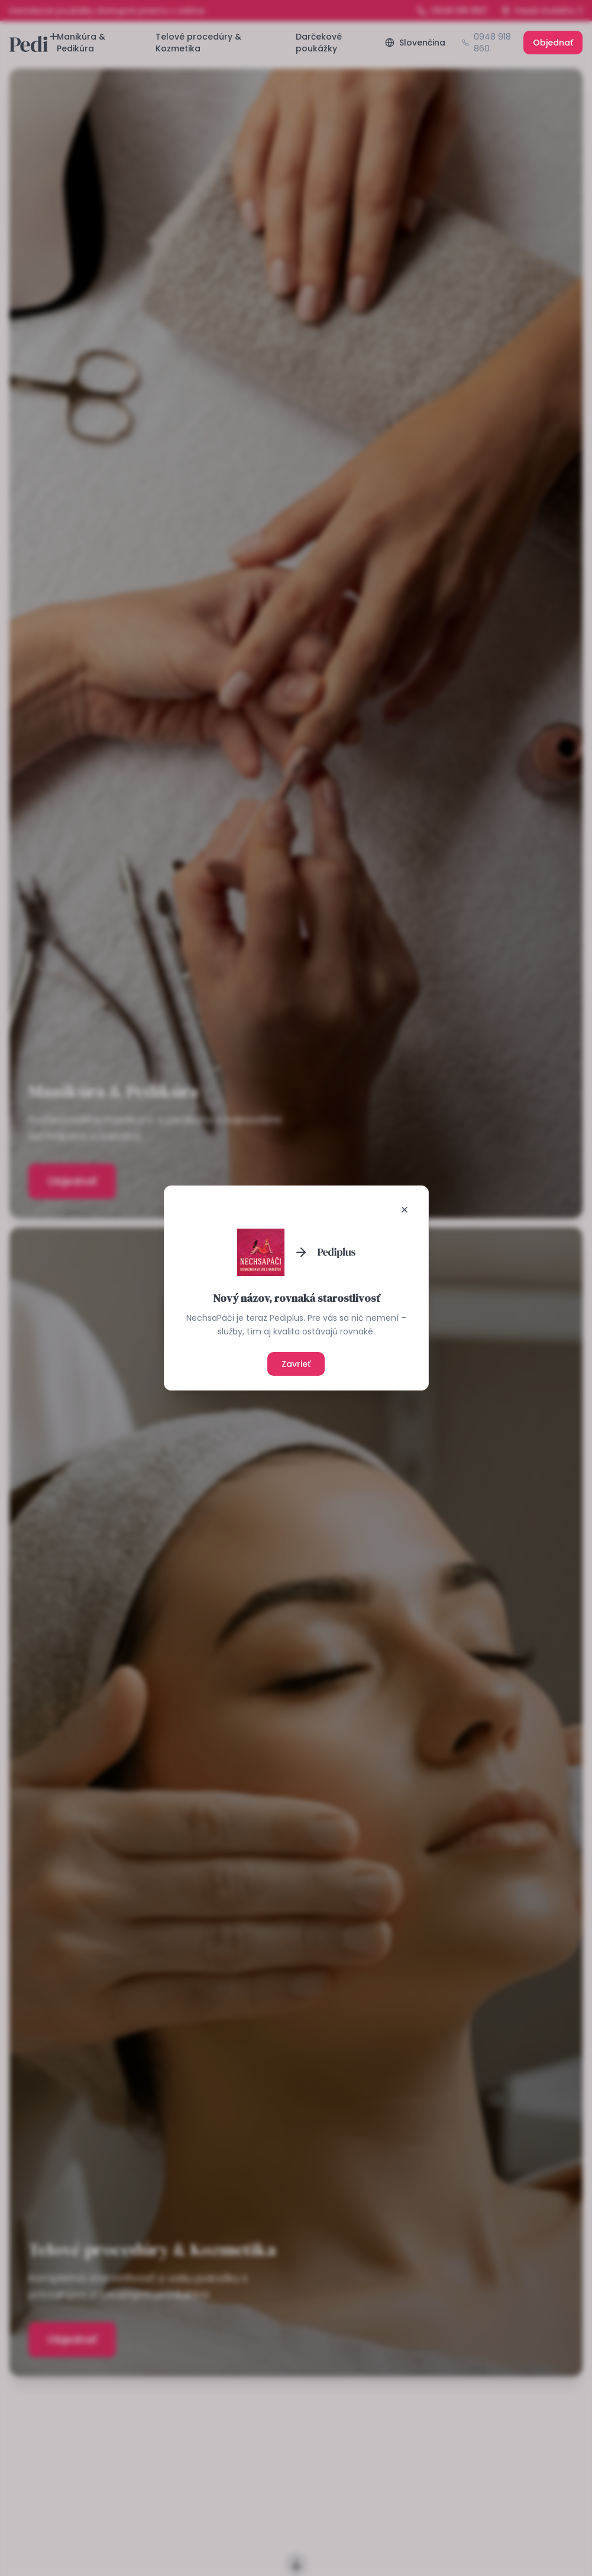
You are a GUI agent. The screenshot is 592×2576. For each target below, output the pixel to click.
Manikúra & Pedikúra (81, 42)
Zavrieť (296, 1364)
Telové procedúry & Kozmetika (198, 42)
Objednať (553, 42)
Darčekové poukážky (319, 42)
